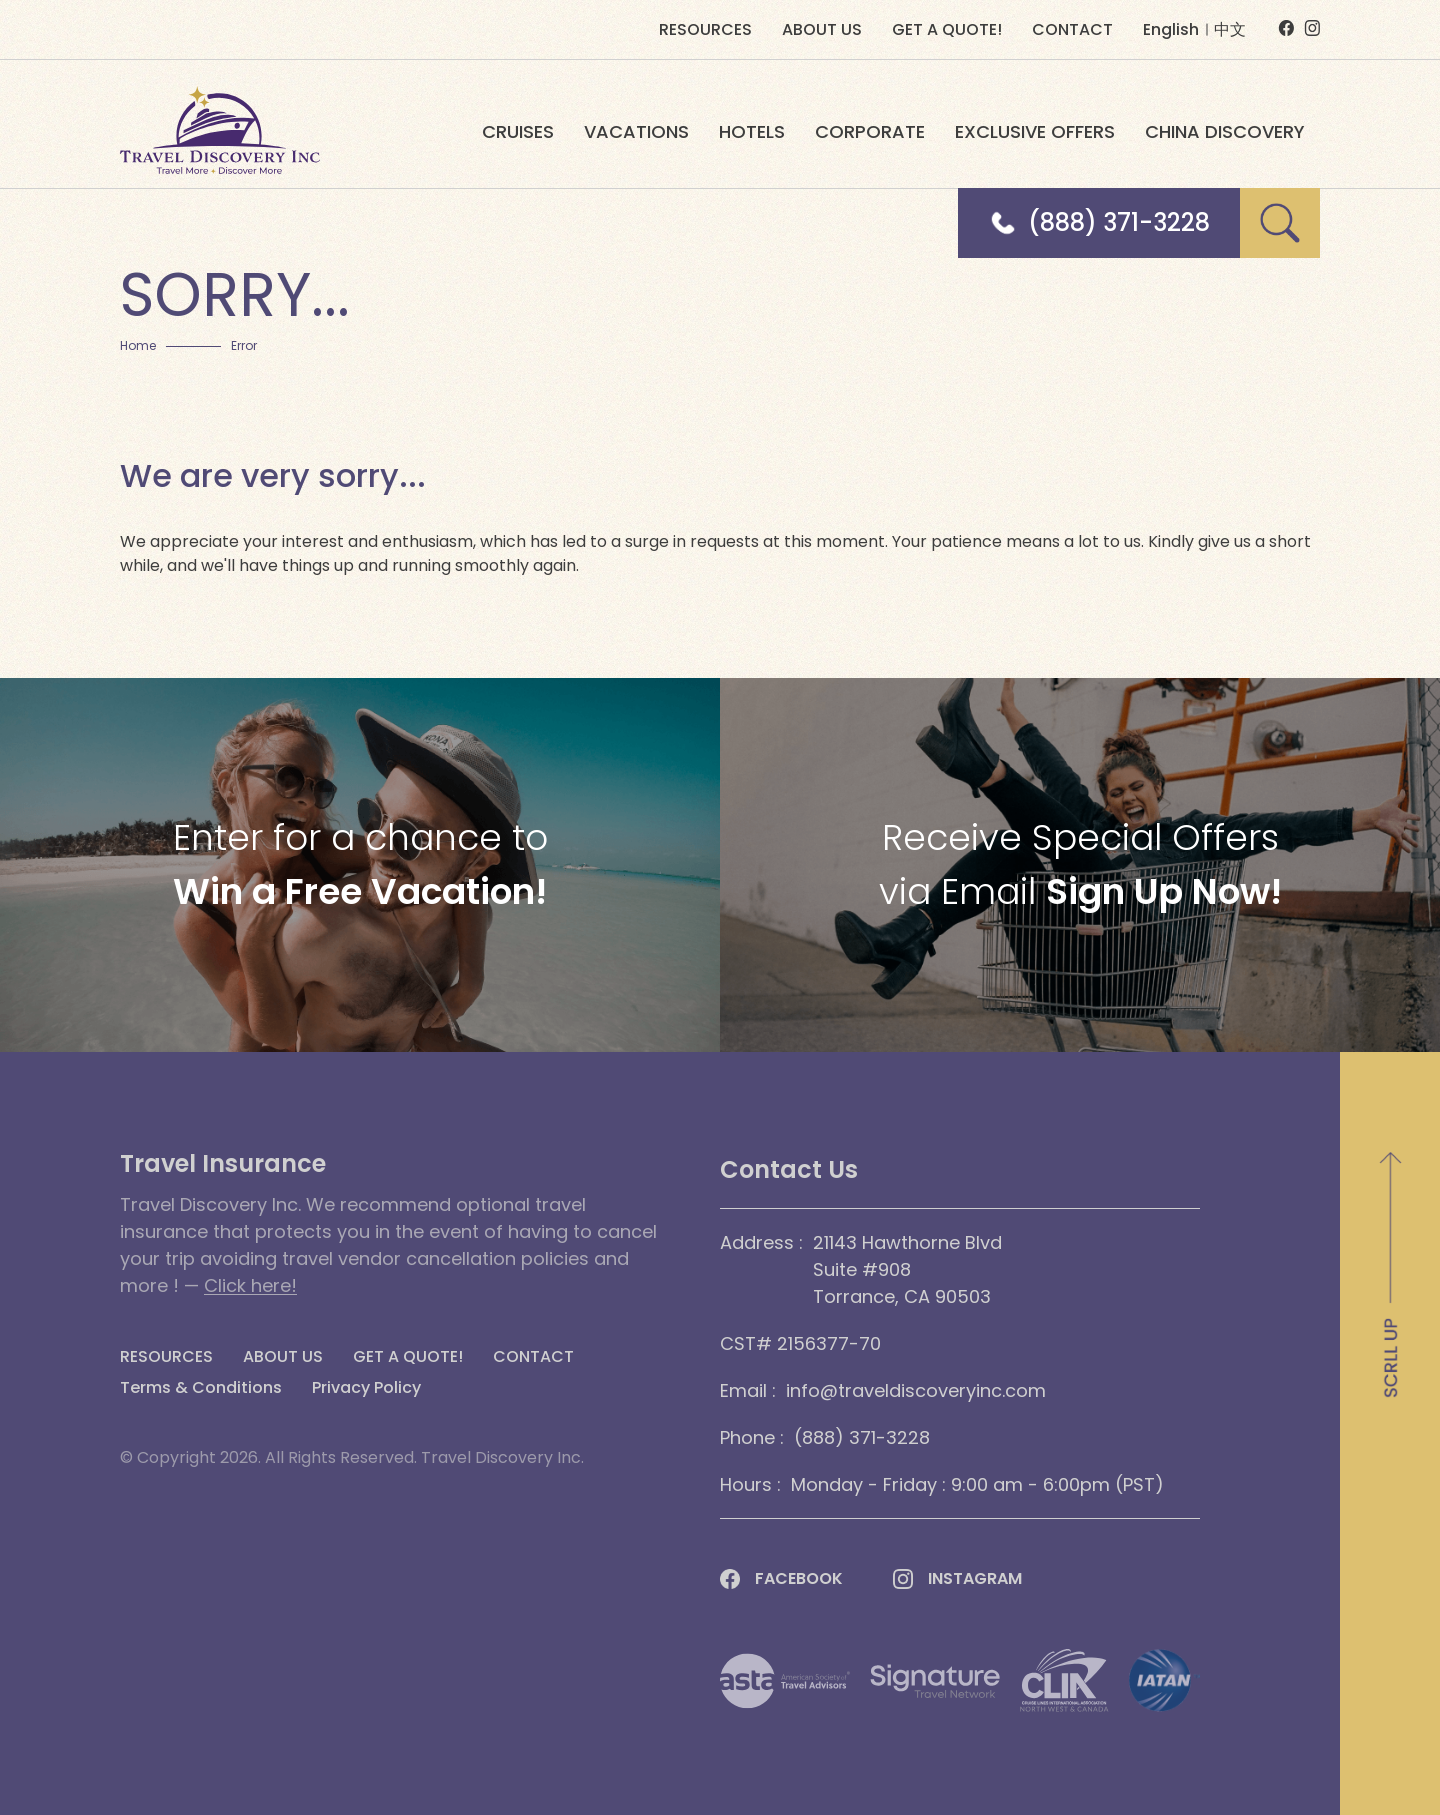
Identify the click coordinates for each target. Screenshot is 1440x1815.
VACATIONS (636, 131)
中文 (1230, 29)
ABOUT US (822, 30)
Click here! (250, 1285)
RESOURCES (705, 30)
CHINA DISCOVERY (1225, 131)
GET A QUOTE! (947, 30)
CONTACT (1072, 30)
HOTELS (752, 131)
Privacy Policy (366, 1388)
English (1171, 29)
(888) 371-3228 (1119, 223)
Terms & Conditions (201, 1388)
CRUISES (518, 131)
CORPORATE (870, 131)
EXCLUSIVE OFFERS (1035, 131)
